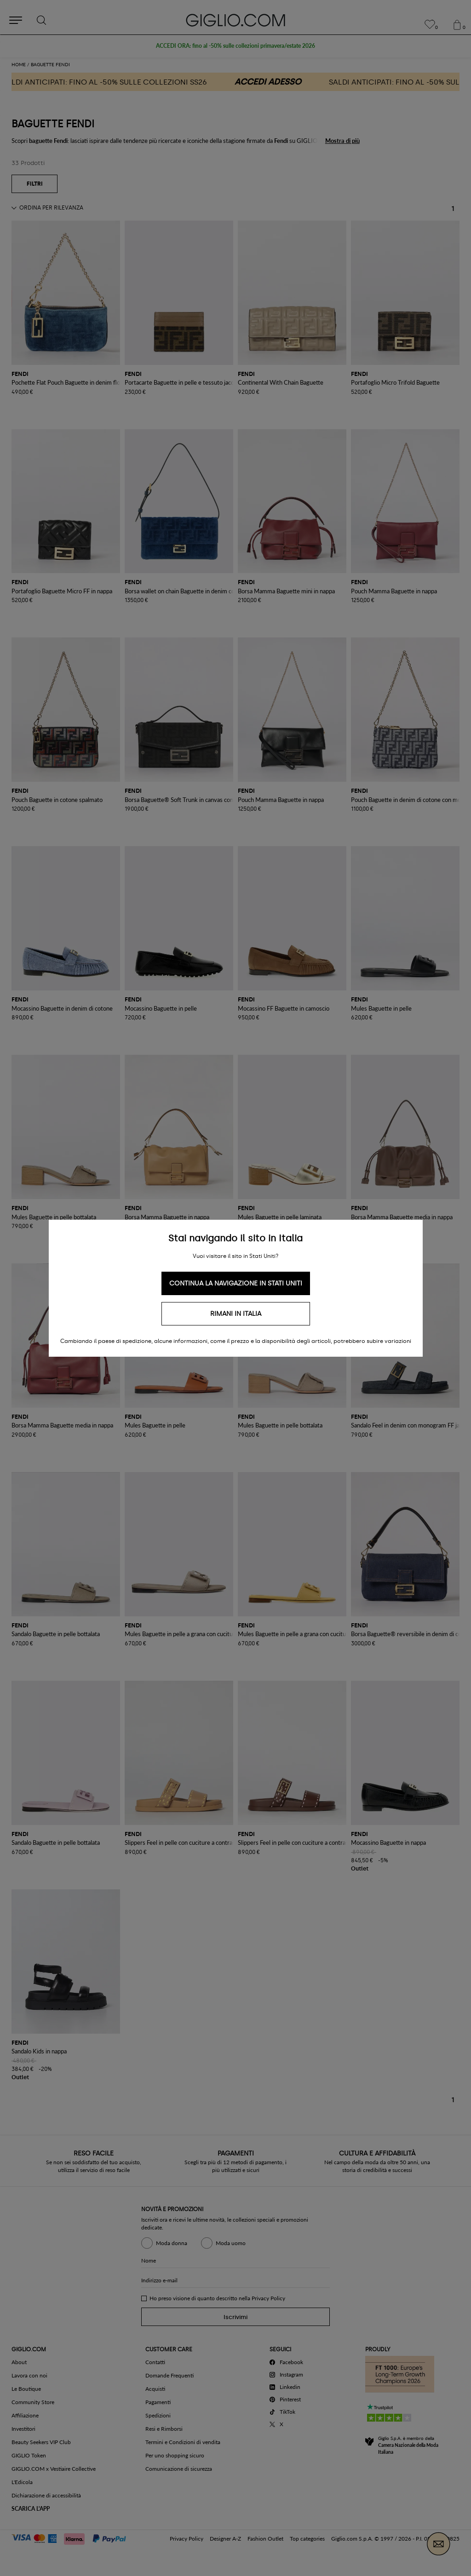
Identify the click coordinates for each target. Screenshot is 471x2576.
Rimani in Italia (235, 1314)
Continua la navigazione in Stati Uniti (235, 1283)
